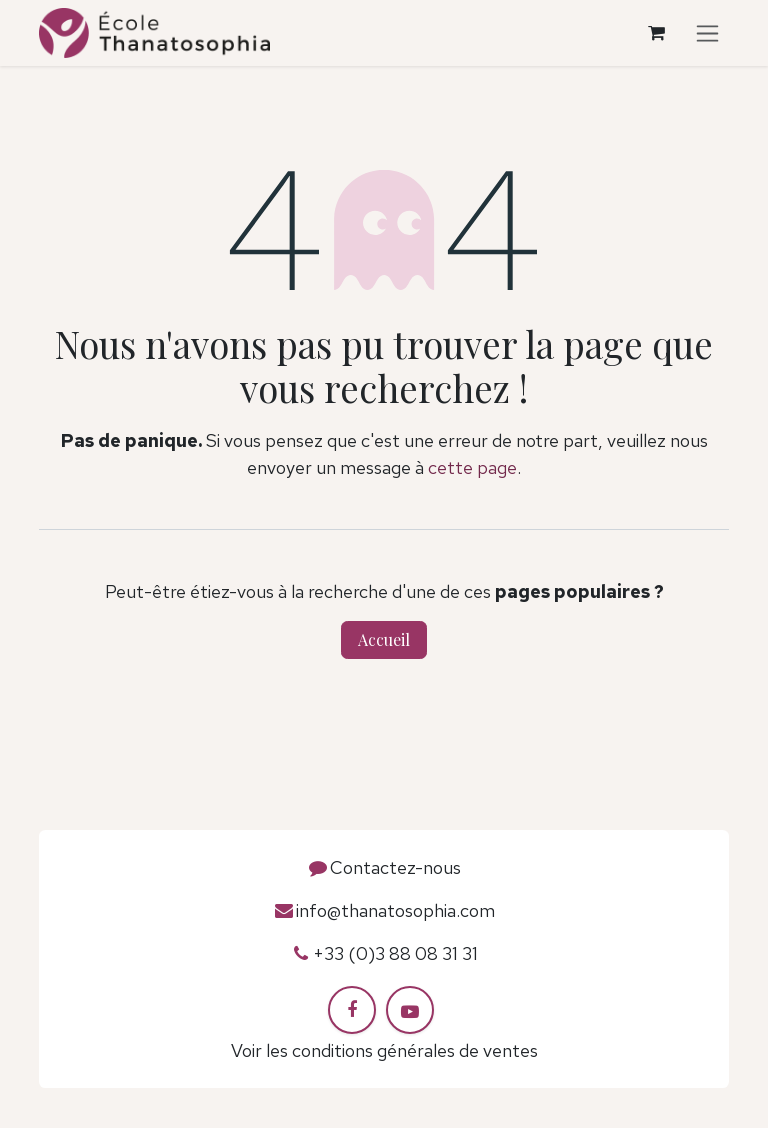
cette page (472, 467)
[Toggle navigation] (707, 33)
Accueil (384, 639)
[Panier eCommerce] (656, 33)
